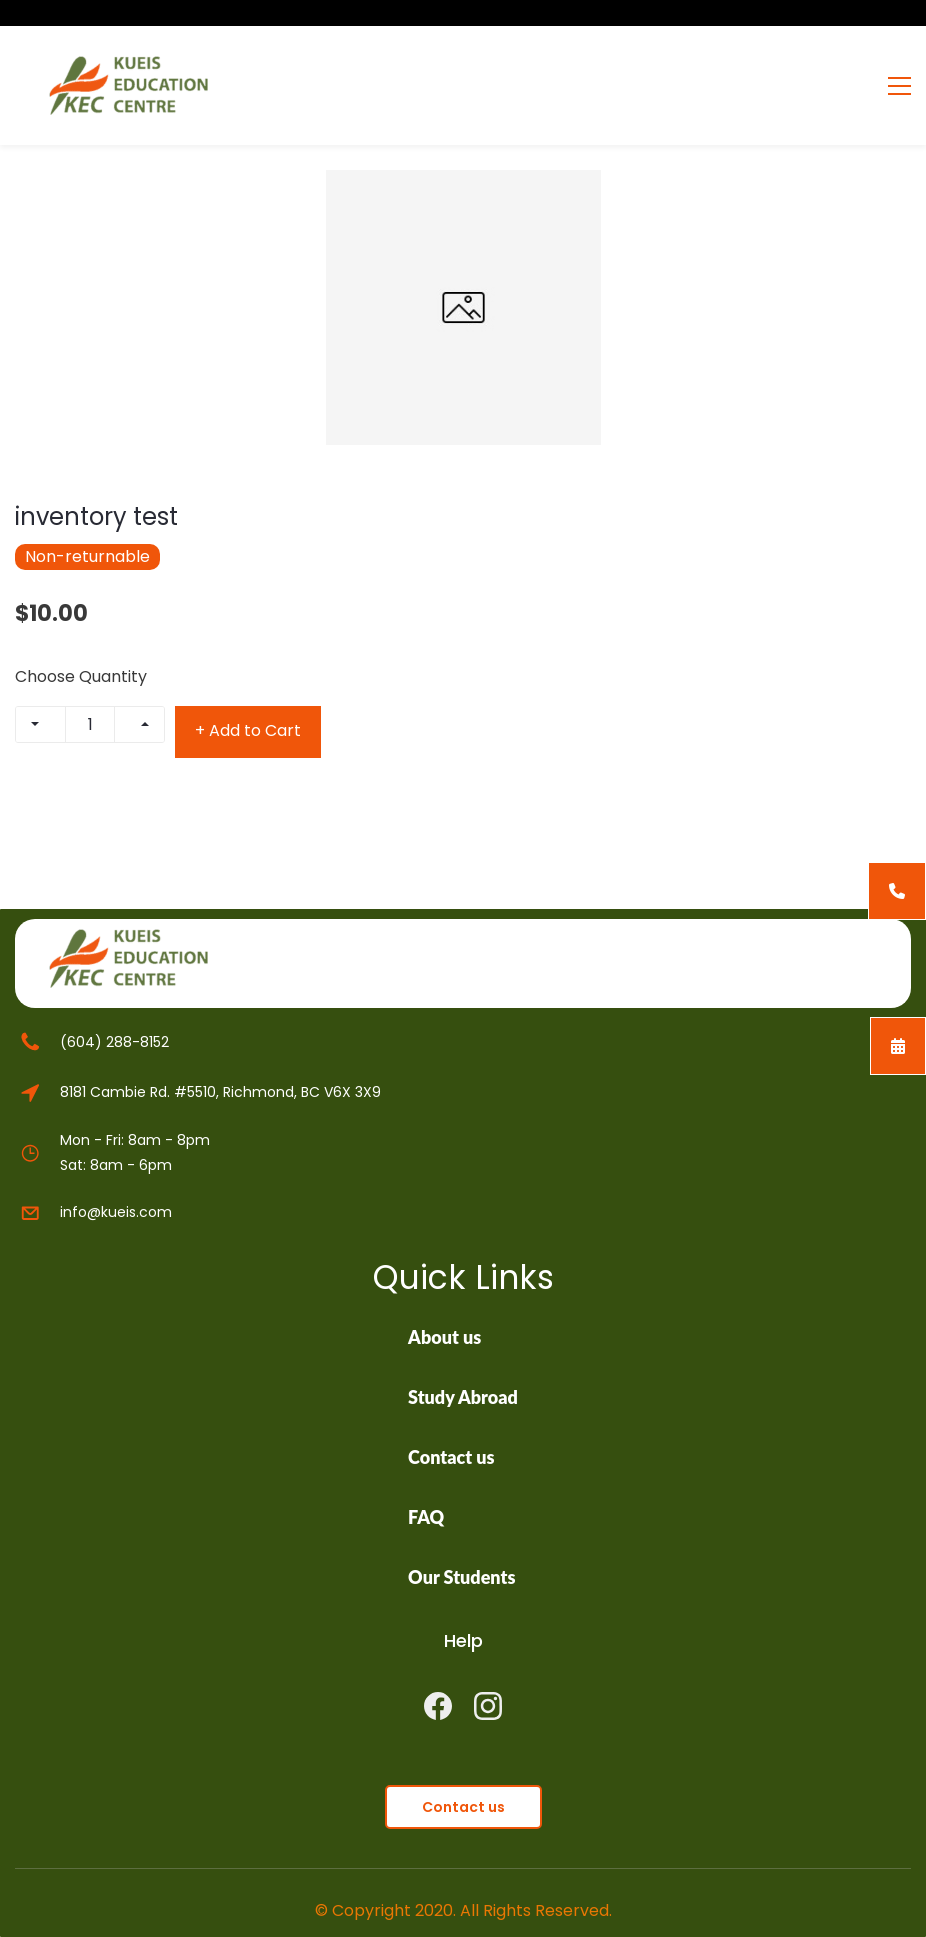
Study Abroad (463, 1397)
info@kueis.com (116, 1212)
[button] (463, 1807)
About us (444, 1337)
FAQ (426, 1517)
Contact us (451, 1457)
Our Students (461, 1577)
